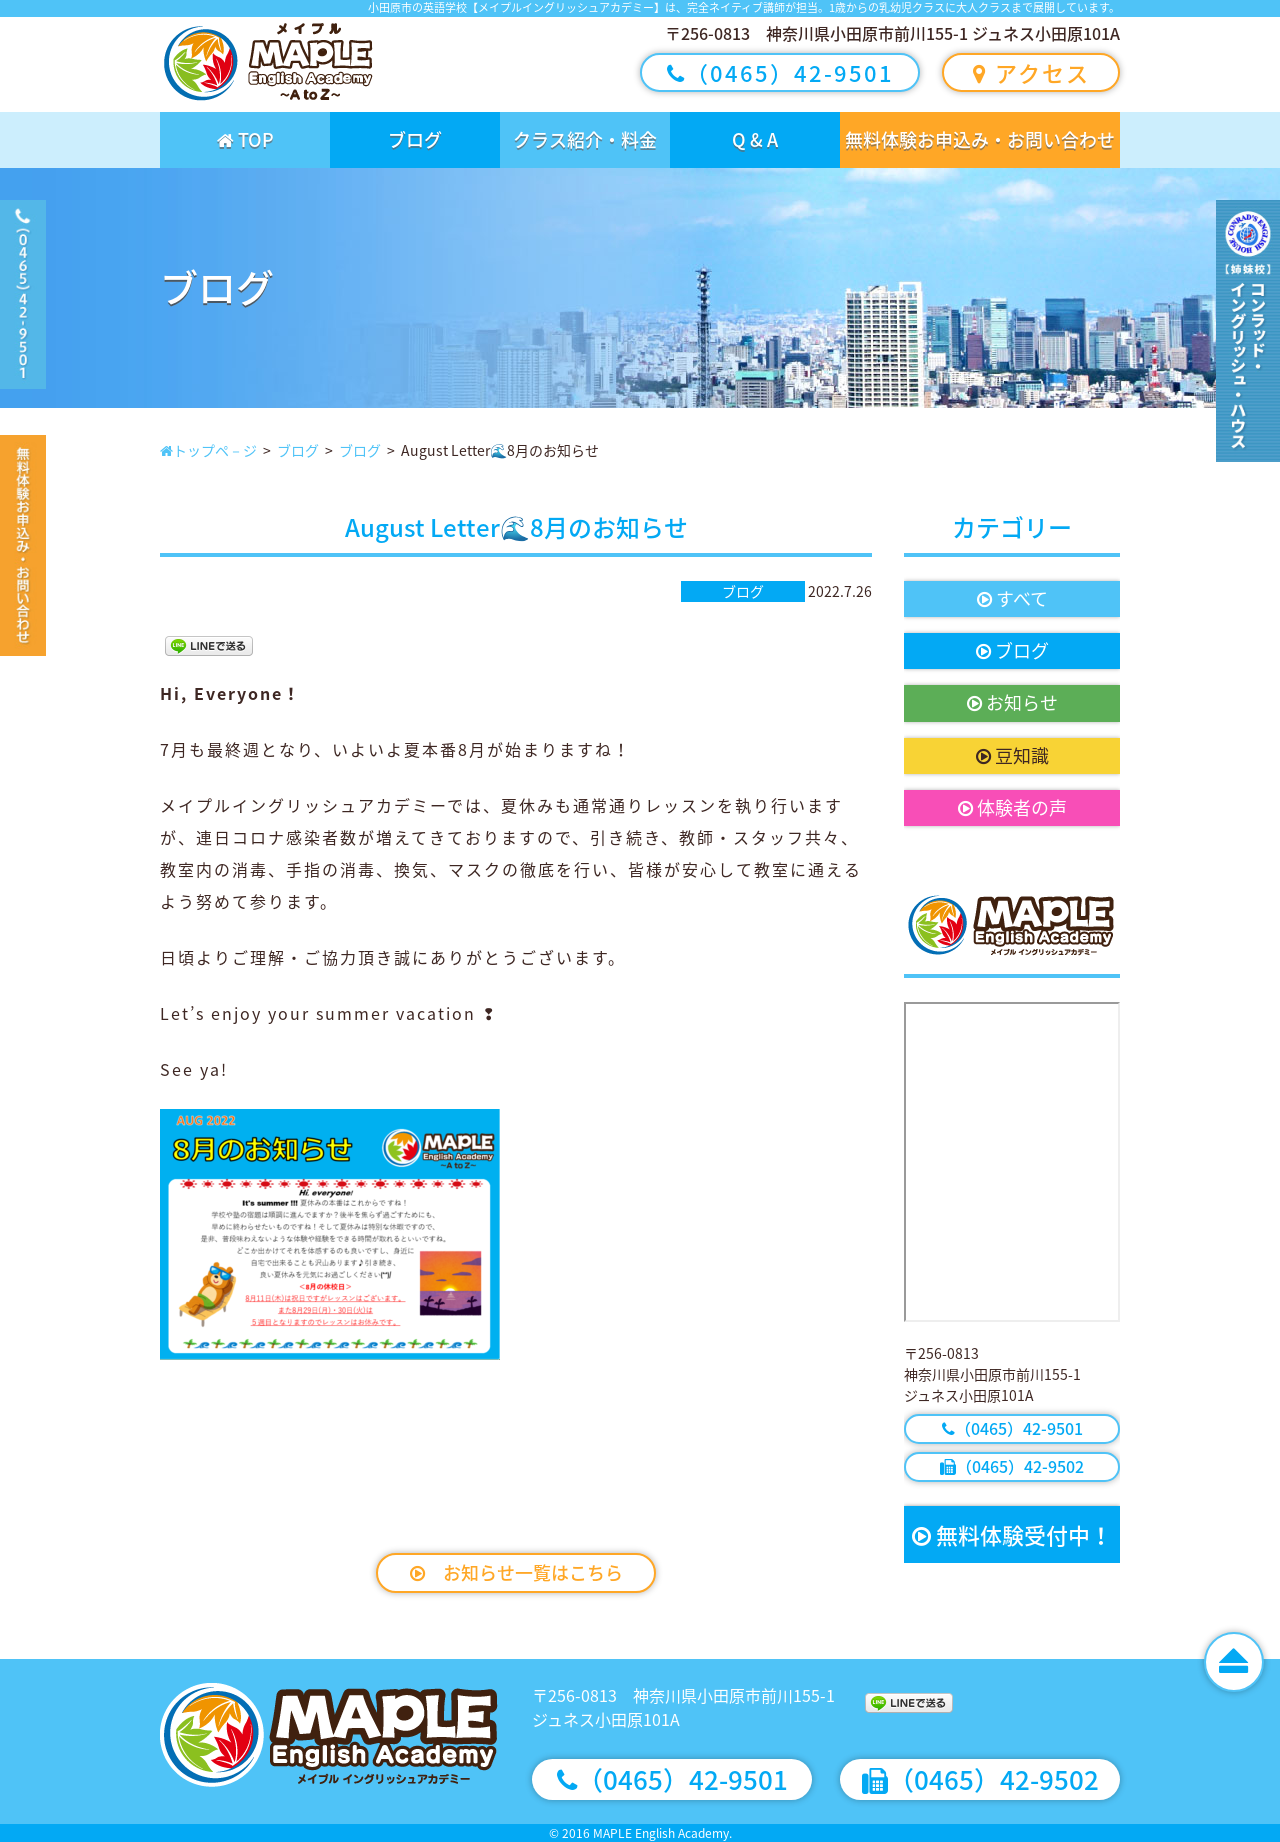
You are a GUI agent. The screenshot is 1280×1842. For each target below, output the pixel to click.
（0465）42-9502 (1012, 1466)
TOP (245, 139)
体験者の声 (1012, 807)
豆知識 (1012, 755)
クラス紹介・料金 (585, 139)
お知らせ (1012, 702)
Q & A (755, 139)
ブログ (415, 139)
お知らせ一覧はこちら (516, 1572)
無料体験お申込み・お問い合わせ (980, 139)
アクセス (1031, 72)
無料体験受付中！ (1012, 1534)
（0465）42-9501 (780, 72)
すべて (1012, 598)
